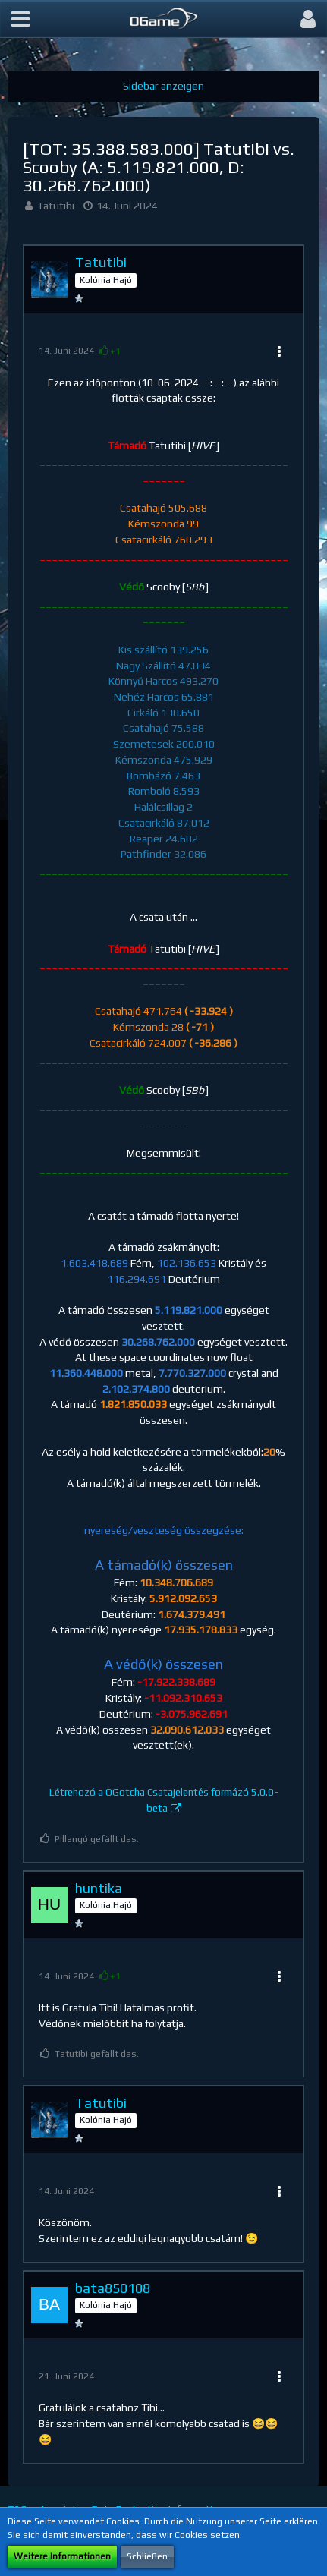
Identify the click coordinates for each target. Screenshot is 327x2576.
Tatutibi (55, 206)
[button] (20, 19)
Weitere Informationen (62, 2556)
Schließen (147, 2556)
